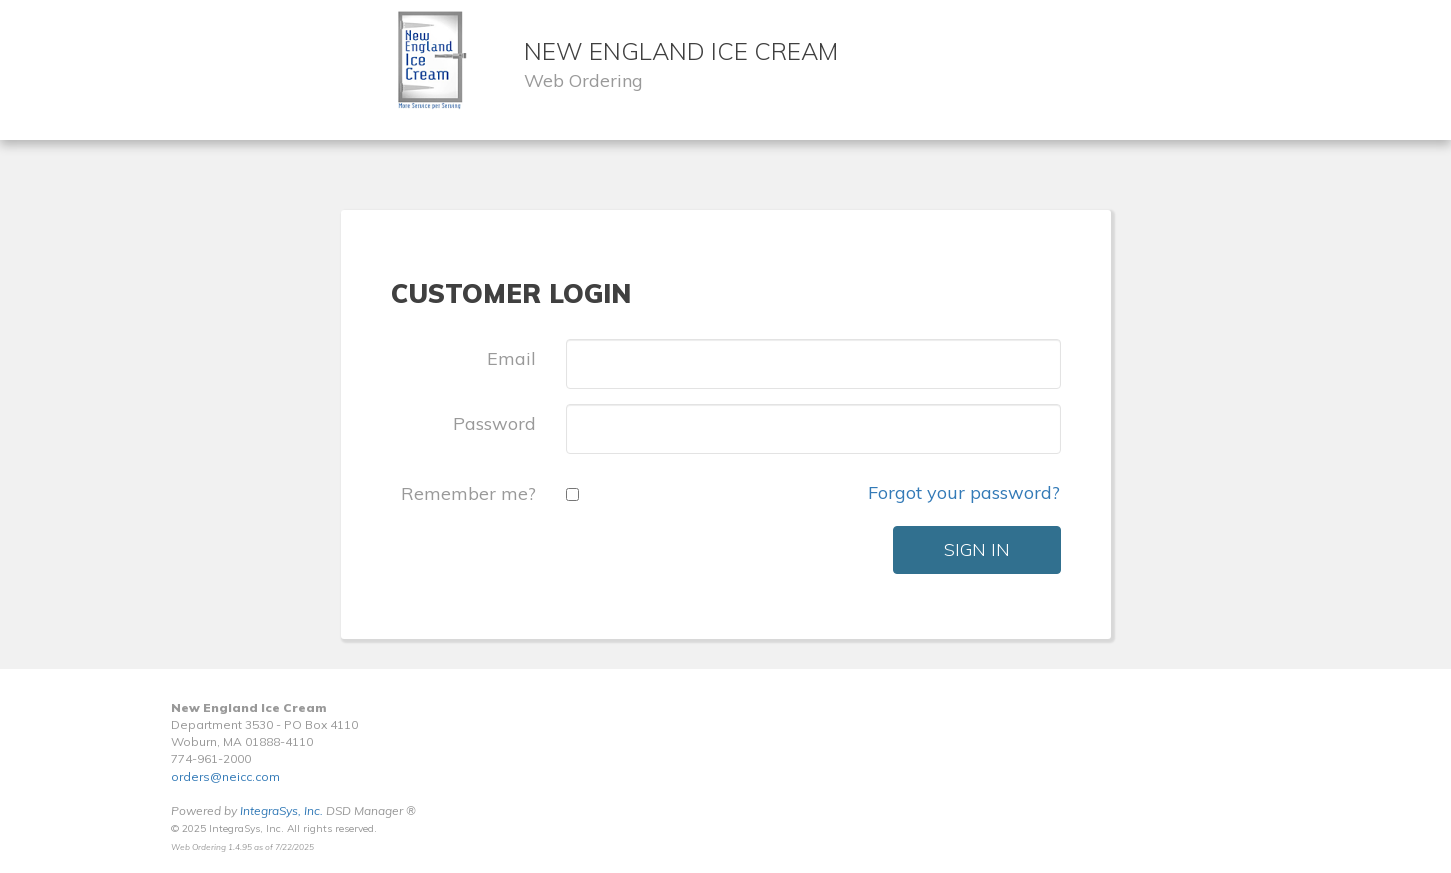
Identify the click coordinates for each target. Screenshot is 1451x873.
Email (511, 358)
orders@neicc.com (225, 776)
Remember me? (468, 493)
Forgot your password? (964, 492)
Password (494, 423)
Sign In (977, 549)
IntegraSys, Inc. (281, 810)
